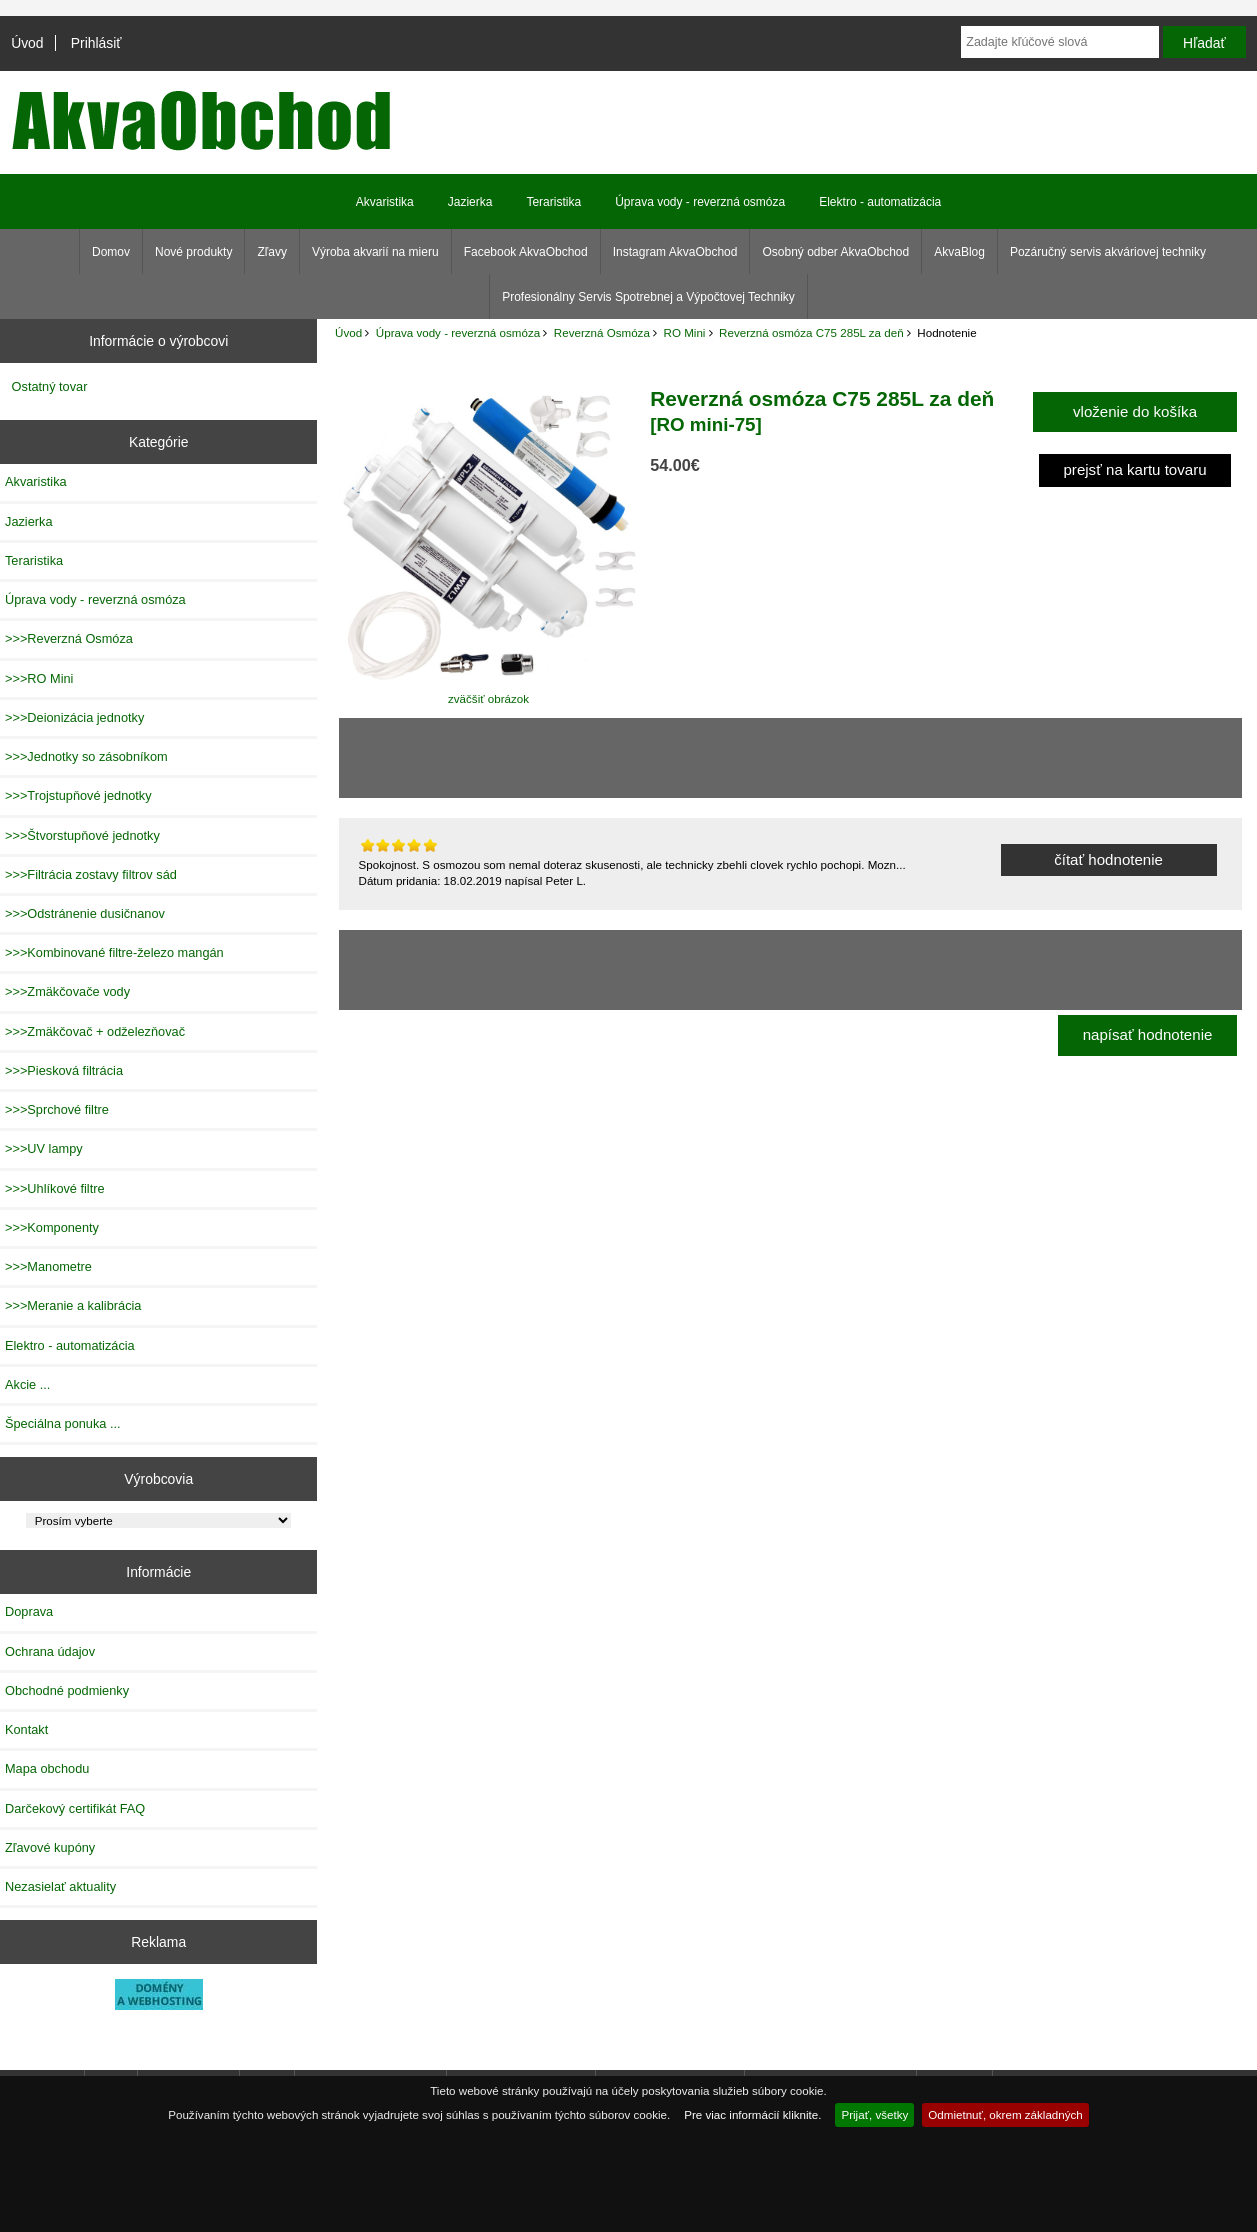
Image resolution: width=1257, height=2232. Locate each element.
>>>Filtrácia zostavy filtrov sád (91, 874)
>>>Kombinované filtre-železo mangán (114, 952)
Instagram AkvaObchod (675, 252)
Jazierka (470, 202)
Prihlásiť (96, 43)
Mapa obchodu (47, 1768)
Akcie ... (27, 1384)
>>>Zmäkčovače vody (67, 991)
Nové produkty (193, 252)
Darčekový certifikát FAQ (75, 1808)
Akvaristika (385, 202)
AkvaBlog (959, 252)
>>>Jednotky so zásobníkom (86, 756)
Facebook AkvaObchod (526, 252)
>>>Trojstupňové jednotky (78, 795)
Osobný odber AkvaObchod (835, 252)
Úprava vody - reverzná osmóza (458, 332)
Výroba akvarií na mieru (375, 252)
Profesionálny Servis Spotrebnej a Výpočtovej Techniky (648, 297)
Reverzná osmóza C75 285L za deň (811, 332)
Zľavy (272, 252)
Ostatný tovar (50, 386)
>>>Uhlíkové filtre (55, 1188)
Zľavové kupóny (50, 1847)
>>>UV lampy (44, 1148)
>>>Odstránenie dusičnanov (85, 913)
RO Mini (685, 332)
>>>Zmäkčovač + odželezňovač (95, 1031)
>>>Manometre (48, 1266)
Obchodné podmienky (67, 1690)
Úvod (27, 43)
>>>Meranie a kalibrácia (73, 1305)
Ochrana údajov (50, 1651)
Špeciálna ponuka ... (63, 1423)
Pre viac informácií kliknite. (752, 2114)
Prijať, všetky (874, 2114)
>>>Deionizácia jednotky (74, 717)
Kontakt (26, 1729)
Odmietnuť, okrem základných (1005, 2114)
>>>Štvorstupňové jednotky (82, 835)
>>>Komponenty (52, 1227)
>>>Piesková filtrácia (64, 1070)
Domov (111, 252)
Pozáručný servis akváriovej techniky (1108, 252)
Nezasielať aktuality (60, 1886)
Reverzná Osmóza (602, 332)
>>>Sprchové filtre (57, 1109)
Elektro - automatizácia (880, 202)
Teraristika (553, 202)
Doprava (29, 1611)
